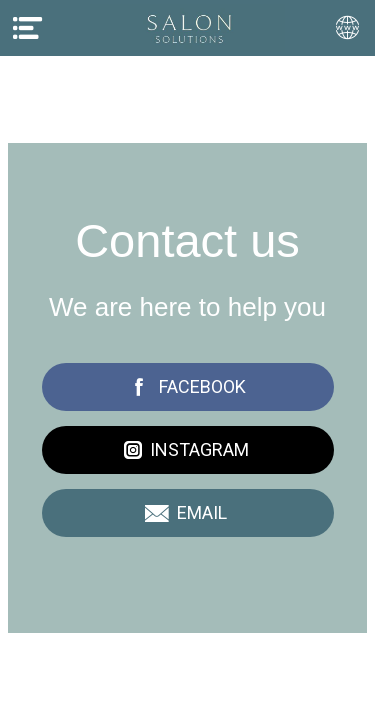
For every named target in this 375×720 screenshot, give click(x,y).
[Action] (347, 28)
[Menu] (28, 28)
